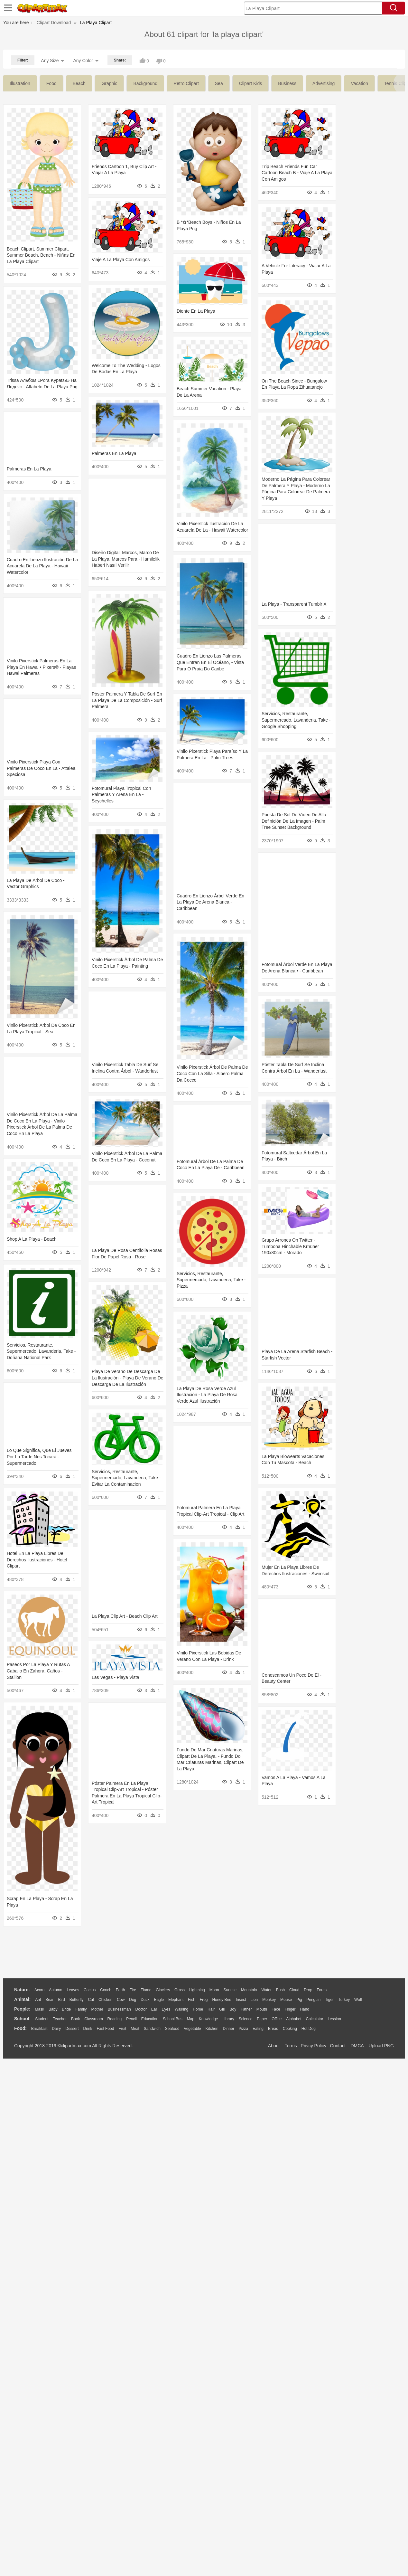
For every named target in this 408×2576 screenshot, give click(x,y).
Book (75, 2019)
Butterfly (77, 1999)
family (81, 2009)
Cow (121, 1999)
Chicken (105, 1999)
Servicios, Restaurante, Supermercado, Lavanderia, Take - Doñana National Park (366, 1536)
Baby (53, 2009)
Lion (254, 1999)
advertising (323, 83)
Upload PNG (381, 2045)
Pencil (131, 2019)
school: (22, 2018)
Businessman (119, 2009)
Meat (135, 2028)
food (51, 83)
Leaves (73, 1990)
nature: (22, 1989)
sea (219, 83)
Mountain (249, 1990)
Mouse (286, 1999)
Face (276, 2009)
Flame (146, 1990)
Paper (262, 2019)
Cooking (290, 2028)
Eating (258, 2028)
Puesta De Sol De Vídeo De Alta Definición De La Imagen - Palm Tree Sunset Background (201, 956)
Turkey (344, 1999)
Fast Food (105, 2028)
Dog (132, 1999)
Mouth (261, 2009)
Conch (105, 1990)
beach (79, 83)
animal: (22, 1999)
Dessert (72, 2028)
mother (97, 2009)
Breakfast (39, 2028)
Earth (120, 1990)
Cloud (294, 1990)
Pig (299, 1999)
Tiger (329, 1999)
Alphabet (293, 2019)
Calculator (314, 2019)
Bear (49, 1999)
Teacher (60, 2019)
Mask (39, 2009)
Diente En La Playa (107, 336)
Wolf (358, 1999)
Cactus (90, 1990)
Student (41, 2019)
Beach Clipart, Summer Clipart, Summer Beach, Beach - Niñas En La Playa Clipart (41, 255)
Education (149, 2019)
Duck (145, 1999)
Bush (280, 1990)
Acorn (39, 1990)
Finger (289, 2009)
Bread (273, 2028)
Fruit (122, 2028)
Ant (38, 1999)
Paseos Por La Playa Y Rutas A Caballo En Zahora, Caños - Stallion (200, 1934)
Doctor (141, 2009)
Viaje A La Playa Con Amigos (198, 296)
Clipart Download (54, 22)
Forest (322, 1990)
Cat (91, 1999)
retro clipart (186, 83)
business (287, 83)
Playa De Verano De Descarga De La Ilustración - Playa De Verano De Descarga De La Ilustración (43, 1651)
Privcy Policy (313, 2045)
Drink (87, 2028)
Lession (334, 2019)
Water (266, 1990)
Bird (61, 1999)
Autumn (55, 1990)
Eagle (159, 1999)
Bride (66, 2009)
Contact (338, 2045)
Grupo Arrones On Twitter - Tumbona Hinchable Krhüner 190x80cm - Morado (35, 1426)
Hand (304, 2009)
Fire (132, 1990)
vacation (359, 83)
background (145, 83)
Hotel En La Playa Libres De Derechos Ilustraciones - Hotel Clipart (199, 1825)
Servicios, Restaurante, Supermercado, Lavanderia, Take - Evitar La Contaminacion (41, 1737)
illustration (20, 83)
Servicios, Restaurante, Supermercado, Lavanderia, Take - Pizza (41, 1536)
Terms (291, 2045)
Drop (308, 1990)
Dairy (56, 2028)
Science (246, 2019)
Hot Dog (308, 2028)
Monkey (269, 1999)
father (246, 2009)
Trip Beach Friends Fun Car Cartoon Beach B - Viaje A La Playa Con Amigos (123, 257)
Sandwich (152, 2028)
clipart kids (250, 83)
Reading (114, 2019)
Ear (154, 2009)
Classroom (93, 2019)
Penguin (313, 1999)
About (274, 2045)
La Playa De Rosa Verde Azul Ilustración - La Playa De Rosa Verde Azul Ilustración (362, 1638)
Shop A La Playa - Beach (357, 1435)
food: (20, 2028)
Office (277, 2019)
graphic (109, 83)
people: (22, 2009)
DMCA (356, 2045)
